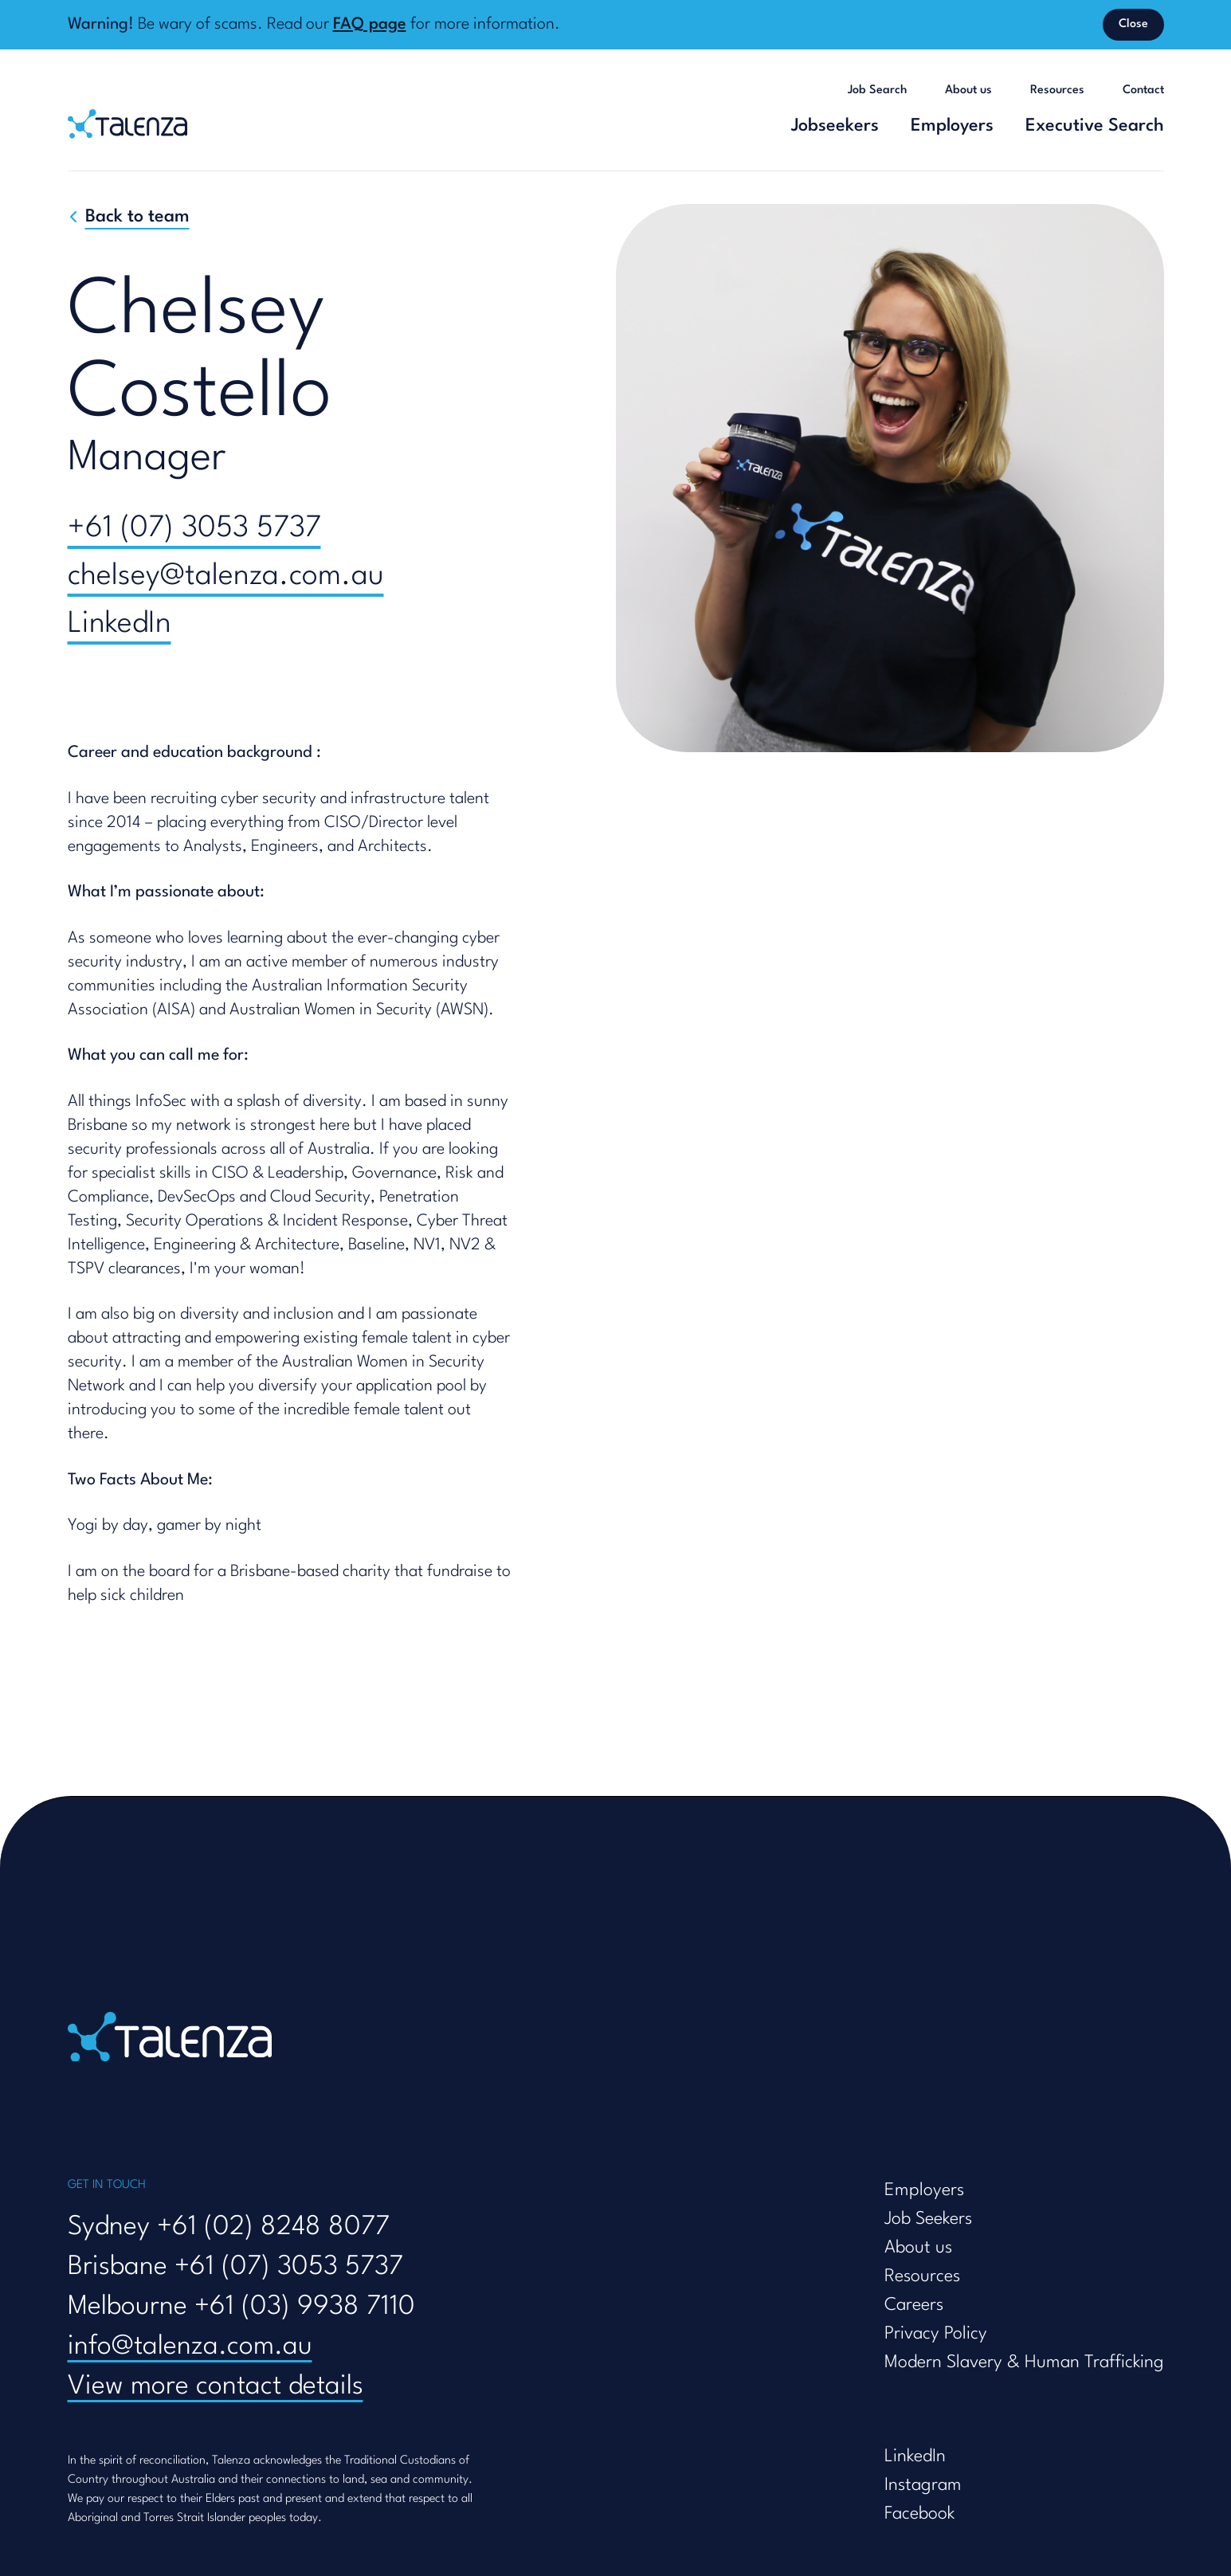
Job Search (877, 90)
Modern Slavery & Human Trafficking (1024, 2362)
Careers (913, 2305)
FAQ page (369, 25)
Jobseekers (835, 126)
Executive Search (1094, 126)
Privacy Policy (935, 2334)
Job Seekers (928, 2219)
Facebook (919, 2514)
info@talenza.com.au (190, 2347)
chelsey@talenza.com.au (226, 576)
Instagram (923, 2485)
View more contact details (215, 2387)
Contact (1143, 90)
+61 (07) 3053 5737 (194, 528)
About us (968, 90)
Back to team (137, 216)
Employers (952, 126)
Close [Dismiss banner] (1133, 24)
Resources (1057, 90)
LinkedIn (119, 624)
